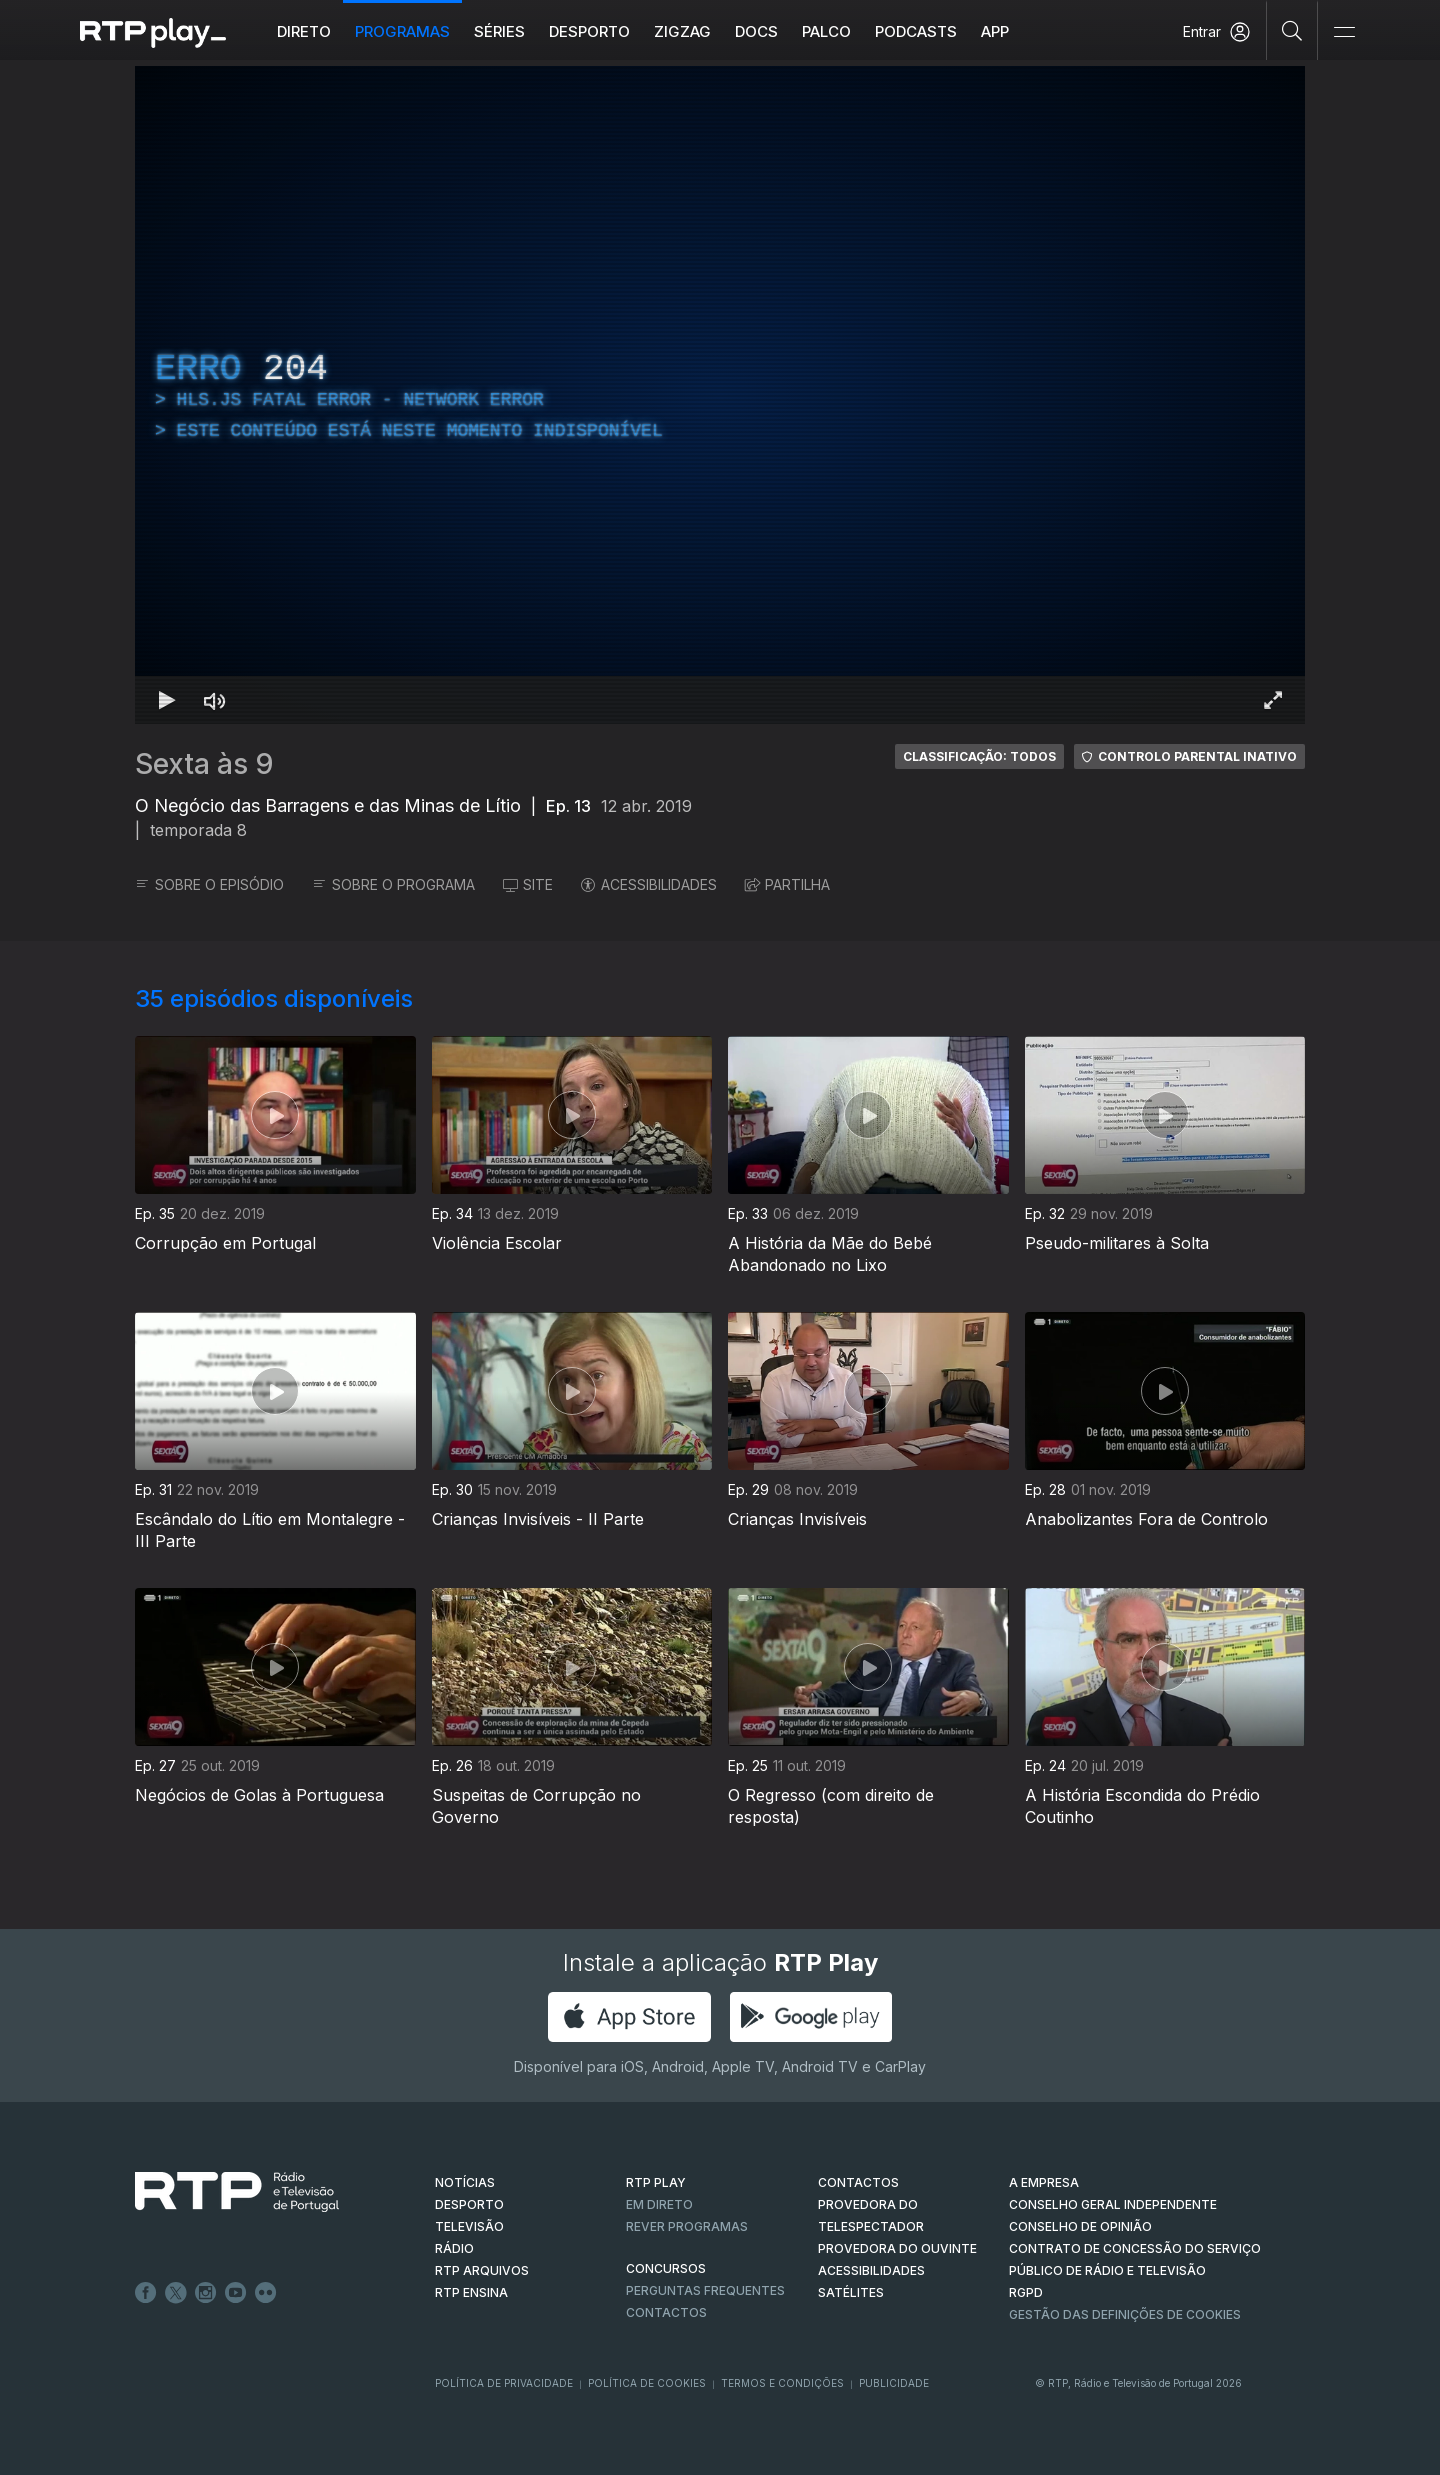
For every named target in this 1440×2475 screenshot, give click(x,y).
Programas (402, 31)
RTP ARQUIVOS (482, 2270)
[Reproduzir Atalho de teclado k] (167, 700)
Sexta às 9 (204, 764)
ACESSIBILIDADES (649, 884)
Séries (499, 31)
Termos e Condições (782, 2383)
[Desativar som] (215, 700)
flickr (266, 2293)
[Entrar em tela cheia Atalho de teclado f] (1273, 700)
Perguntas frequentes (705, 2290)
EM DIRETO (659, 2204)
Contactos (666, 2312)
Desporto (589, 31)
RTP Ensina (471, 2292)
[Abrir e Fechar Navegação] (1344, 32)
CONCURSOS (666, 2268)
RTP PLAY (656, 2182)
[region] (720, 395)
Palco (826, 31)
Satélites (851, 2292)
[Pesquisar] (1292, 30)
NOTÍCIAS (465, 2182)
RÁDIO (454, 2248)
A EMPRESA (1044, 2182)
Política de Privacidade (504, 2383)
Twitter (176, 2293)
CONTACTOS (858, 2182)
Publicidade (894, 2383)
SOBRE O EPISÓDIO (209, 884)
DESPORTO (469, 2204)
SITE (528, 884)
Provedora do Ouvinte (897, 2248)
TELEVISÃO (469, 2226)
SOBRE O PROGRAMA (393, 884)
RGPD (1026, 2292)
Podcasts (916, 31)
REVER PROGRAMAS (687, 2226)
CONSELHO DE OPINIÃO (1080, 2226)
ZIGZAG (682, 31)
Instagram (206, 2293)
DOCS (756, 31)
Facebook (146, 2293)
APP (995, 31)
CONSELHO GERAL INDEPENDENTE (1113, 2204)
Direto (304, 31)
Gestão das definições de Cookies (1125, 2314)
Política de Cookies (647, 2383)
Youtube (236, 2293)
